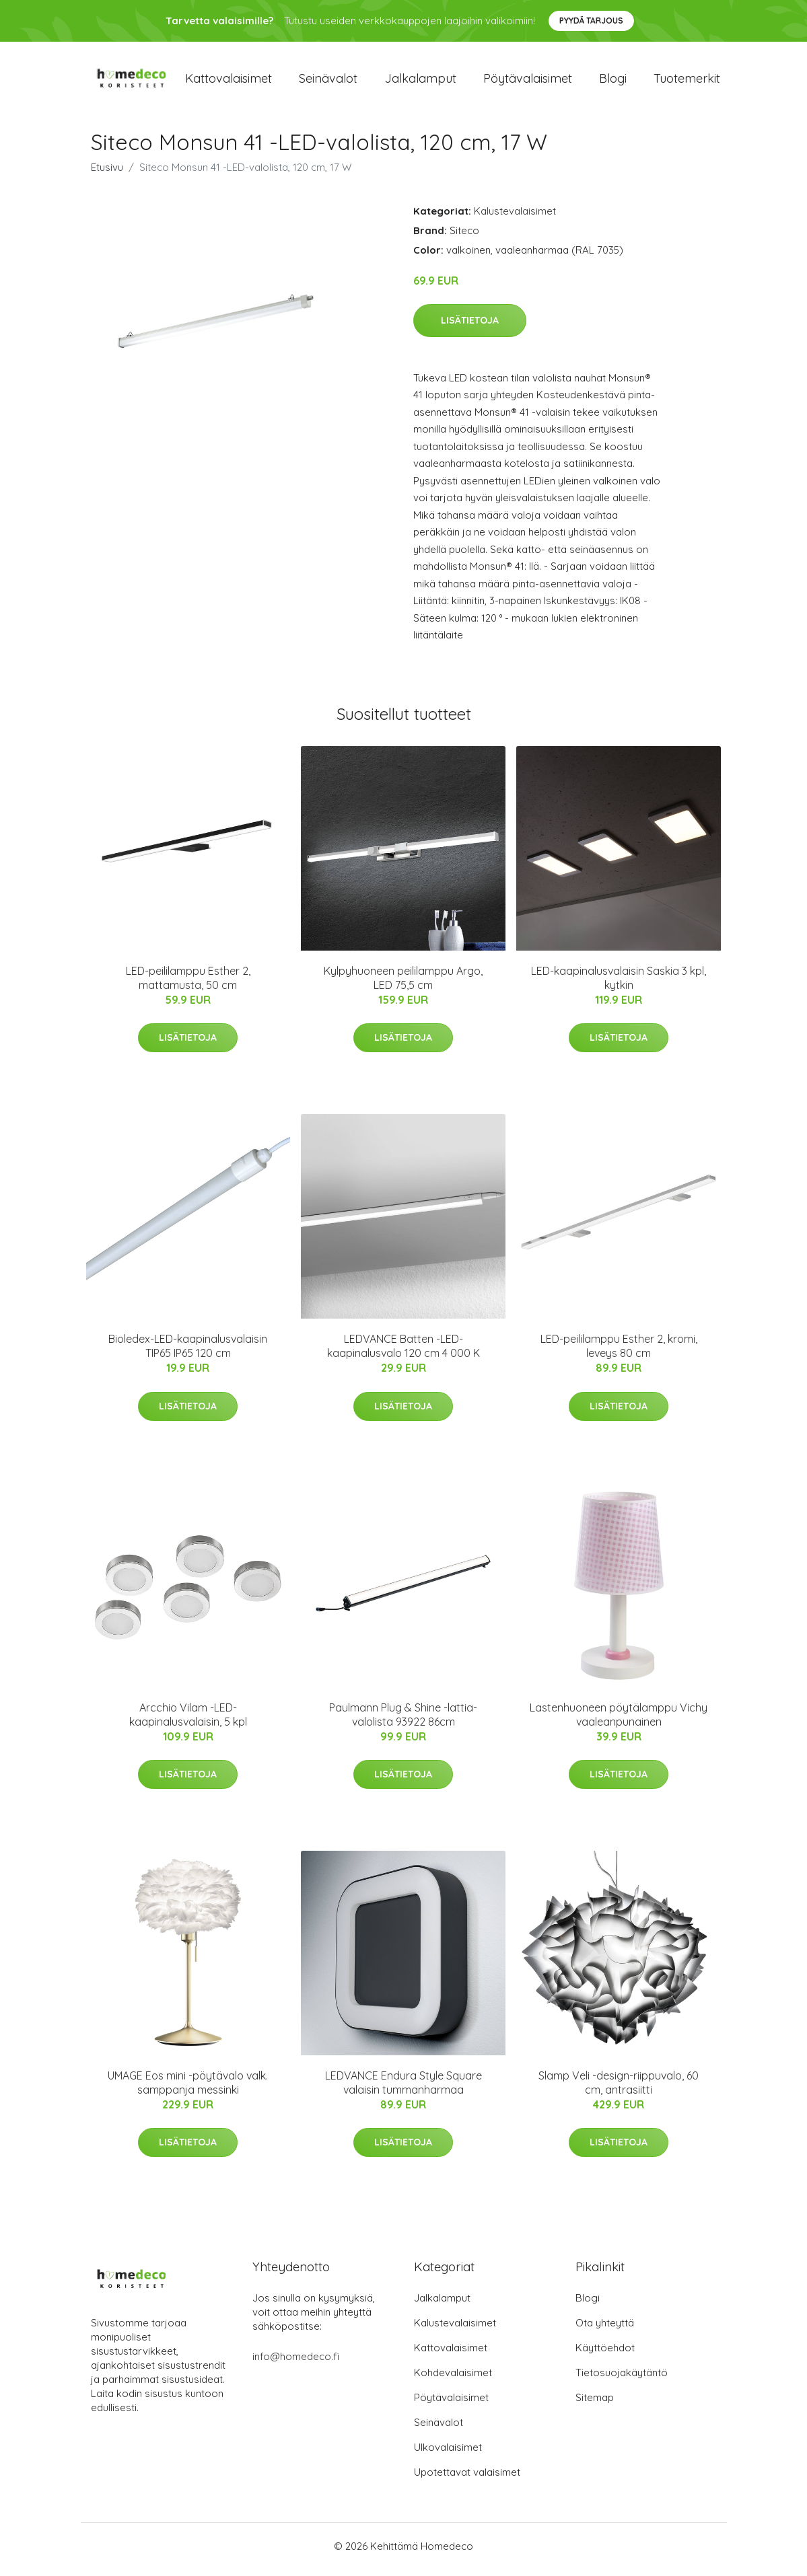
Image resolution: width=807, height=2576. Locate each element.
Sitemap (594, 2404)
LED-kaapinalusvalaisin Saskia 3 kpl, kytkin (618, 984)
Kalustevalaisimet (515, 217)
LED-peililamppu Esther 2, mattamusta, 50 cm (188, 984)
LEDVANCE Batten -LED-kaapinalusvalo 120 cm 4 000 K (403, 1353)
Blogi (613, 81)
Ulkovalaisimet (448, 2454)
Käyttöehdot (605, 2354)
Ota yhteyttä (604, 2329)
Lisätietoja (470, 327)
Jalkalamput (420, 81)
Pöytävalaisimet (527, 81)
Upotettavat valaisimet (467, 2478)
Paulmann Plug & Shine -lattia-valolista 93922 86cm (403, 1721)
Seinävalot (328, 81)
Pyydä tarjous (591, 20)
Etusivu (107, 174)
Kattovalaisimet (228, 81)
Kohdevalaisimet (453, 2379)
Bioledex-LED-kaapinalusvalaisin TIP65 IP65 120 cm (187, 1353)
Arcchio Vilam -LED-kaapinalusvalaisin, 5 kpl (188, 1721)
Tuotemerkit (687, 81)
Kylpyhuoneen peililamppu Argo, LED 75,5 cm (403, 984)
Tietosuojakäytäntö (621, 2379)
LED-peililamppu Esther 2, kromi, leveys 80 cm (618, 1353)
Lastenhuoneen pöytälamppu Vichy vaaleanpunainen (618, 1721)
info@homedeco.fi (295, 2363)
